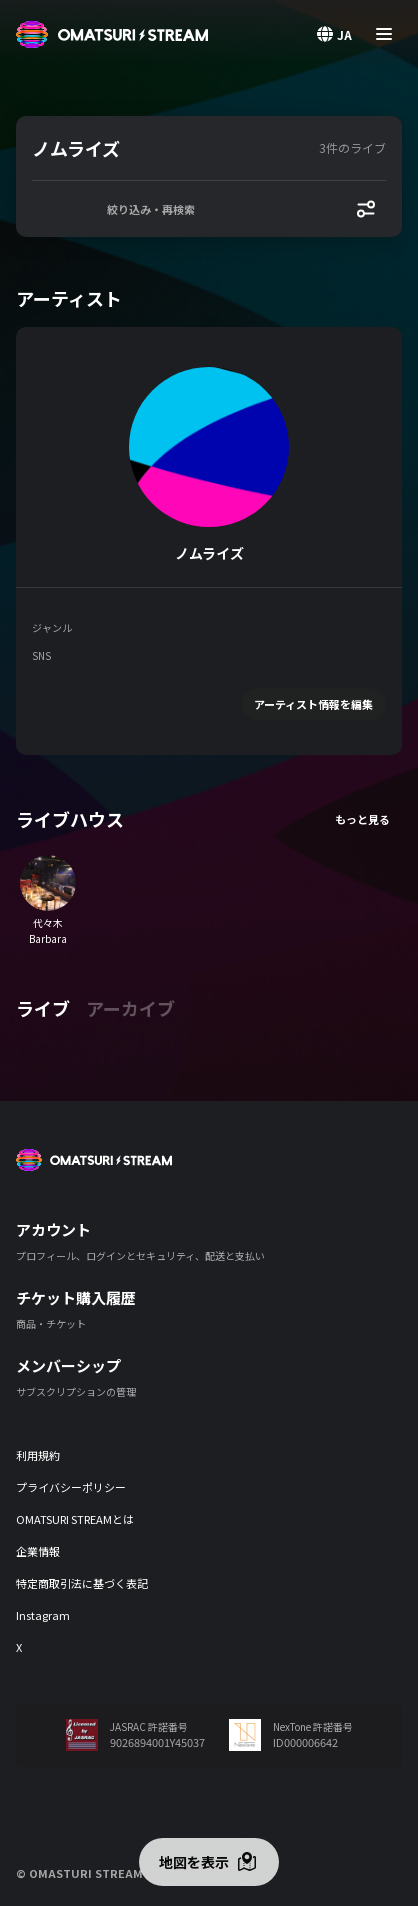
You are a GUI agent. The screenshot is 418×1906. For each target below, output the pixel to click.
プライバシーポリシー (71, 1487)
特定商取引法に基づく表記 (82, 1583)
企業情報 (38, 1551)
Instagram (43, 1615)
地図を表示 (194, 1862)
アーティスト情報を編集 (313, 704)
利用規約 (38, 1455)
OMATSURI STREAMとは (75, 1519)
